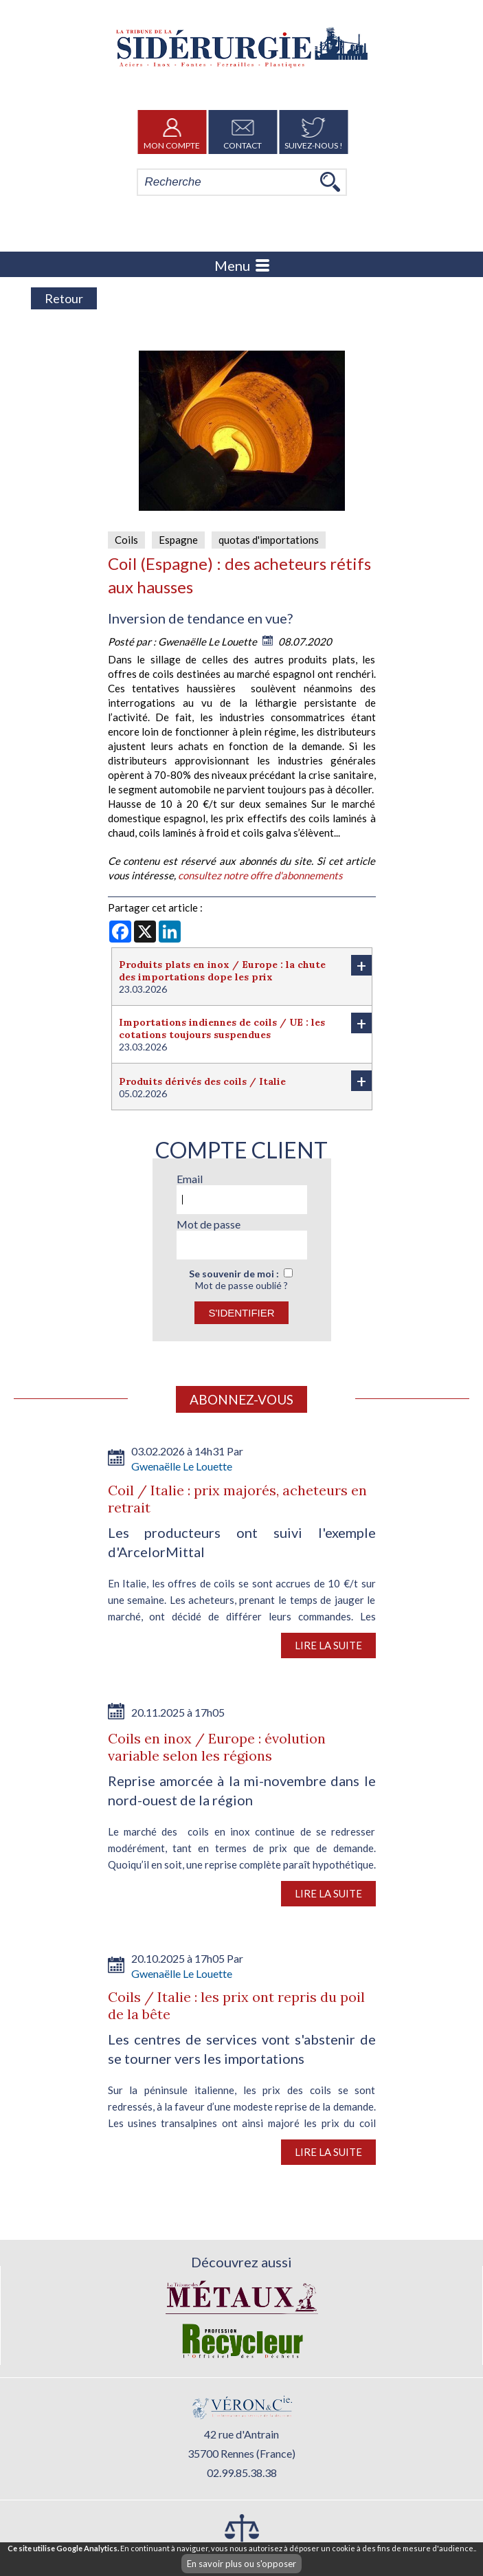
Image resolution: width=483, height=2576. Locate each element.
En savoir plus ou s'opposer (241, 2563)
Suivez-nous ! (313, 132)
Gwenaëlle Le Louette (208, 641)
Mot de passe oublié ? (241, 1285)
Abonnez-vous (241, 1399)
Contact (242, 132)
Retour (64, 298)
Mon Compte (172, 132)
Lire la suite (328, 1645)
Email (190, 1178)
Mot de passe (208, 1224)
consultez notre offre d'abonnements (260, 875)
